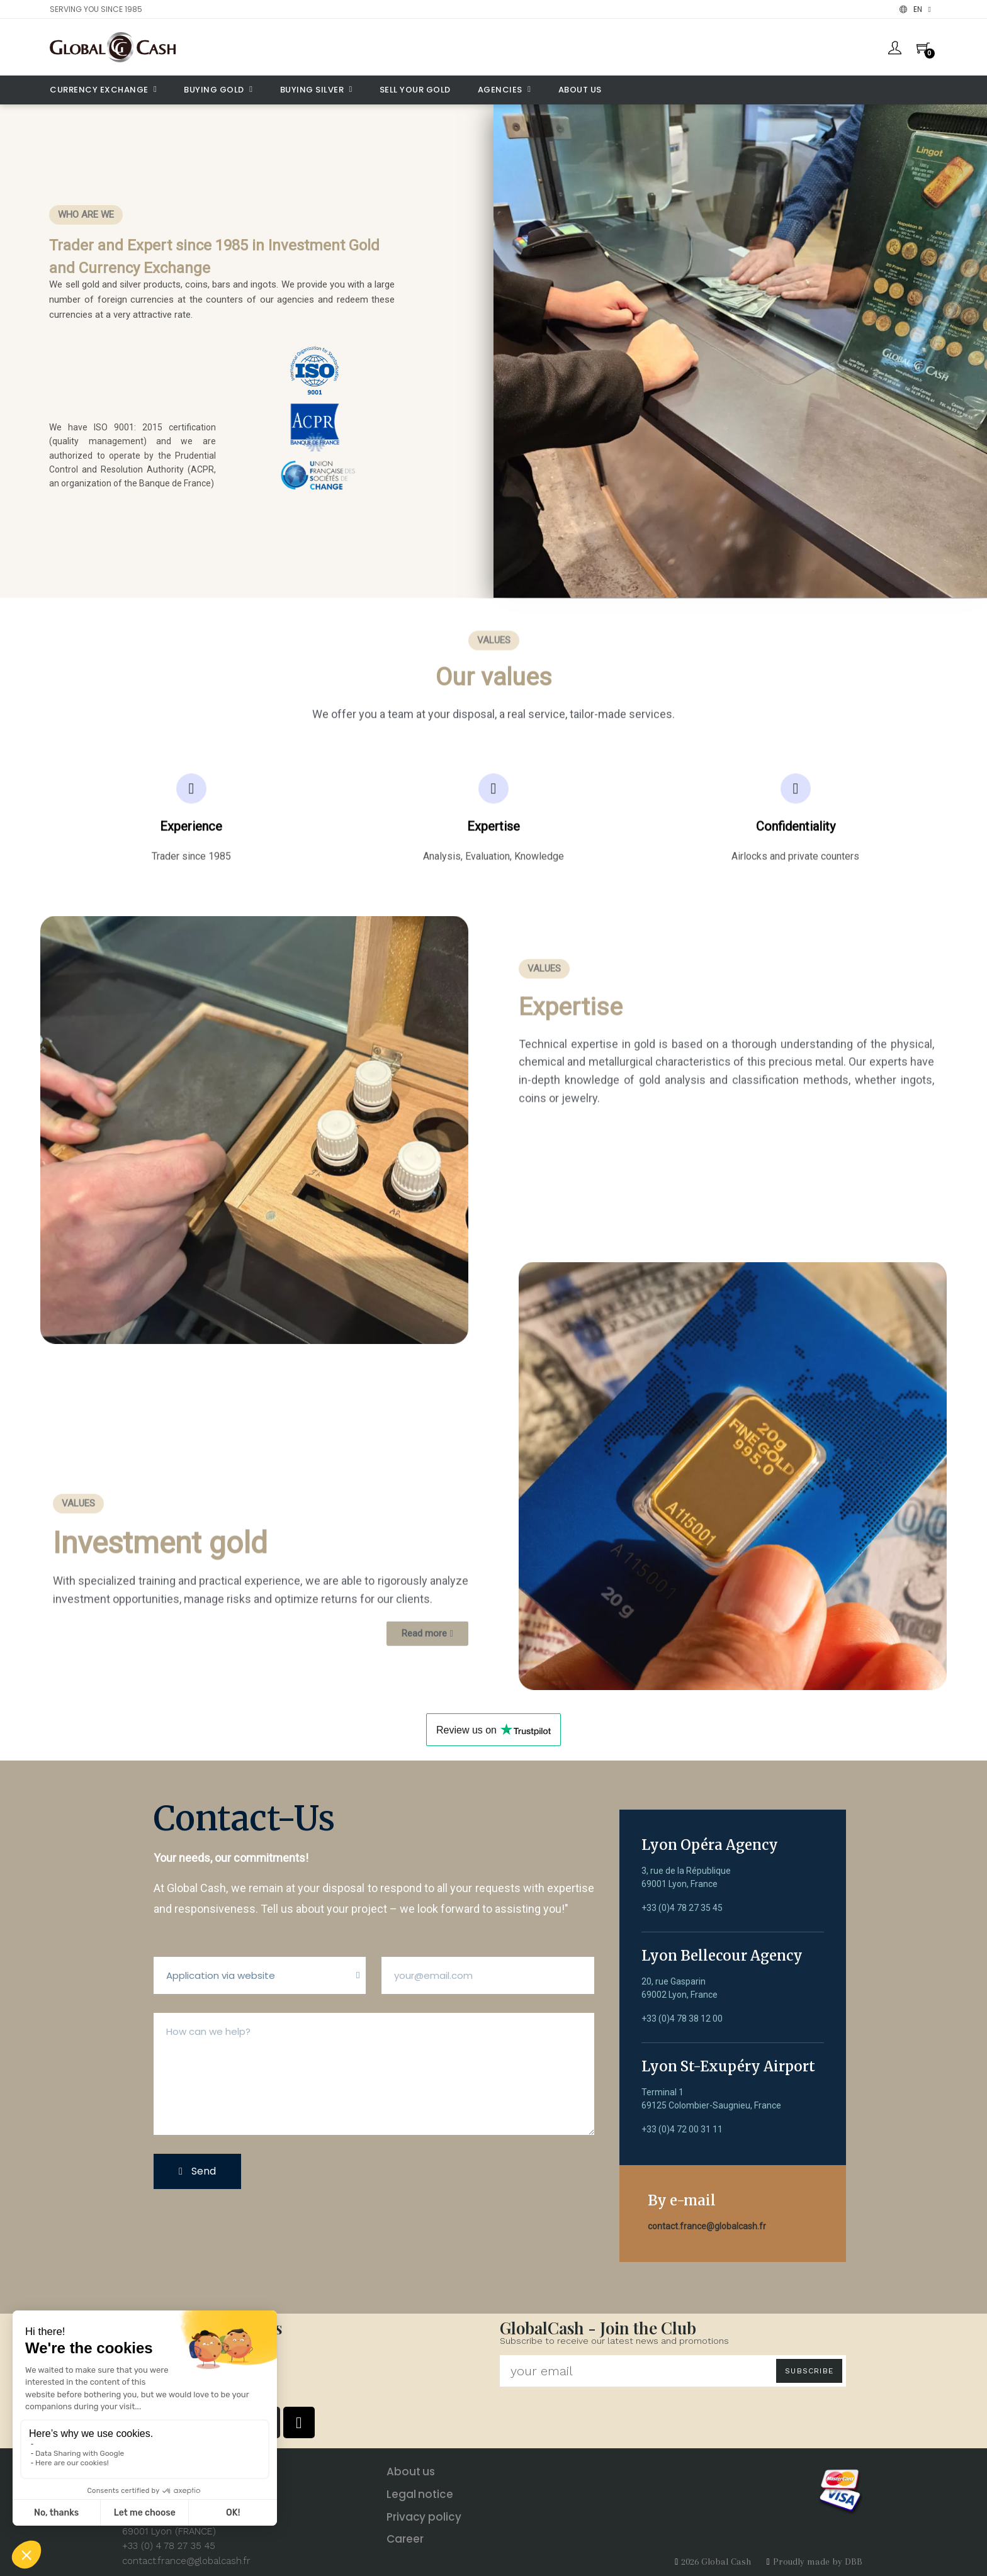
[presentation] (299, 2232)
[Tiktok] (299, 2422)
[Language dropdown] (915, 9)
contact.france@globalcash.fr (707, 2226)
